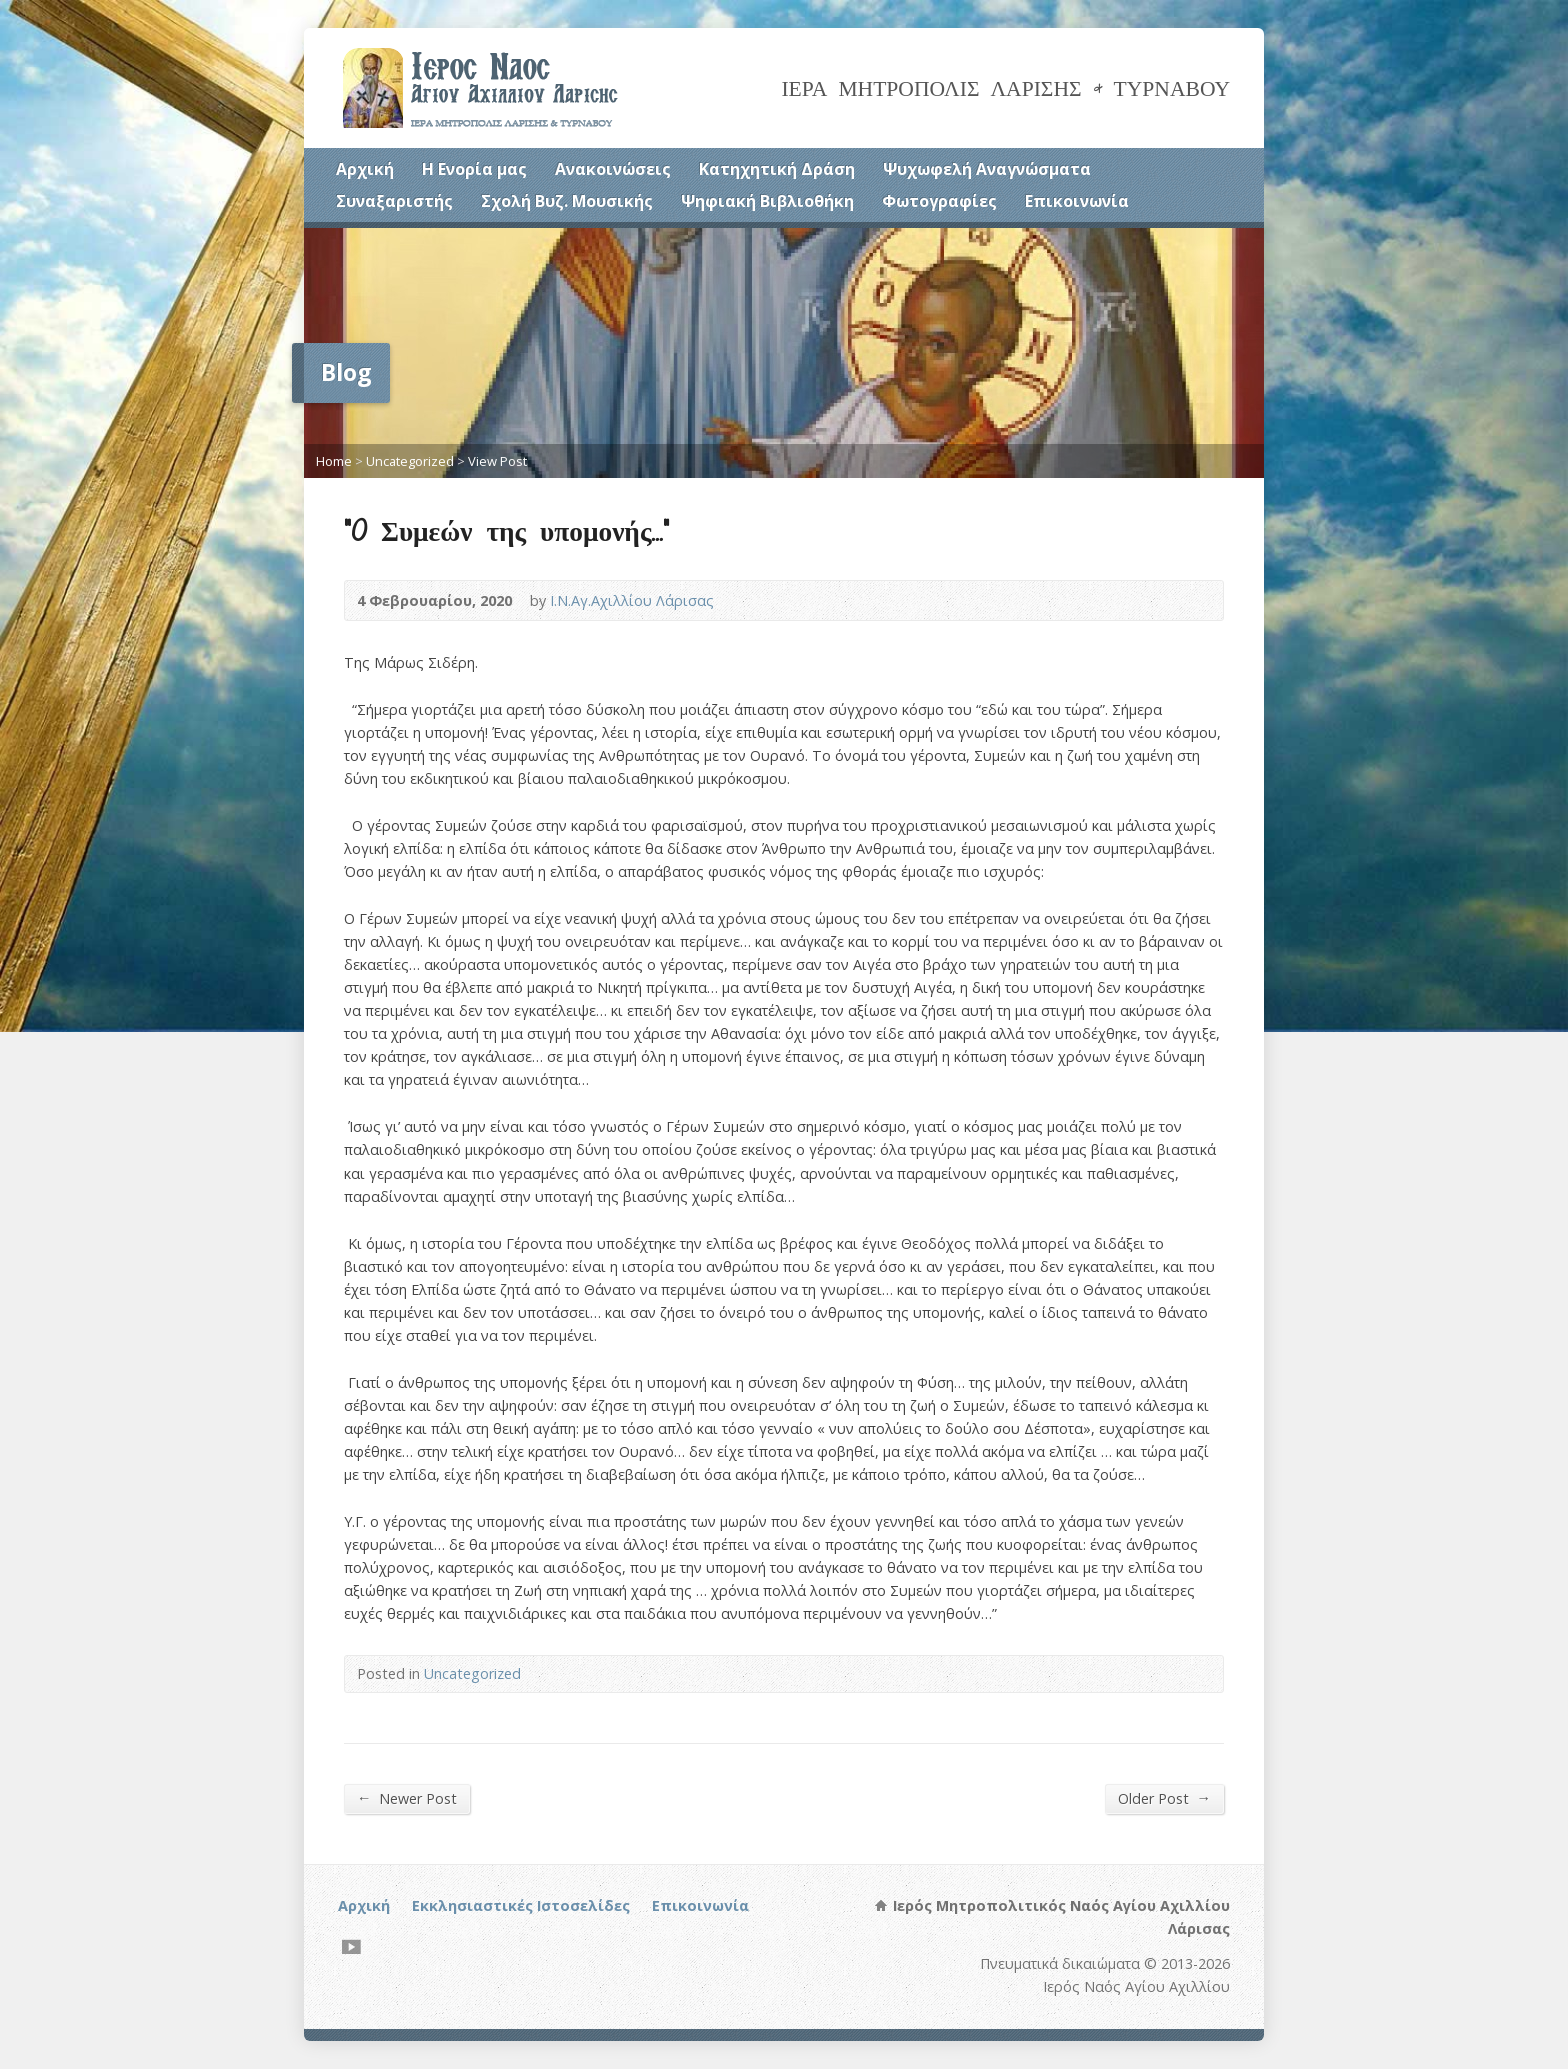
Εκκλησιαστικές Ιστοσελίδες (521, 1905)
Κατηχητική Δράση (777, 169)
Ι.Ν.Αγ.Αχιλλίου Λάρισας (632, 600)
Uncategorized (410, 461)
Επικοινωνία (1077, 201)
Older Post (1164, 1798)
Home (334, 461)
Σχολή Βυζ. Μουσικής (567, 201)
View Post (497, 461)
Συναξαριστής (394, 201)
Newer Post (407, 1798)
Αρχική (365, 169)
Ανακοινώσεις (613, 169)
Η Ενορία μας (474, 169)
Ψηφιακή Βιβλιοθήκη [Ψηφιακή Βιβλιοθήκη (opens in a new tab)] (767, 201)
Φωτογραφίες (939, 201)
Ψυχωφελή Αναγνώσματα (987, 169)
